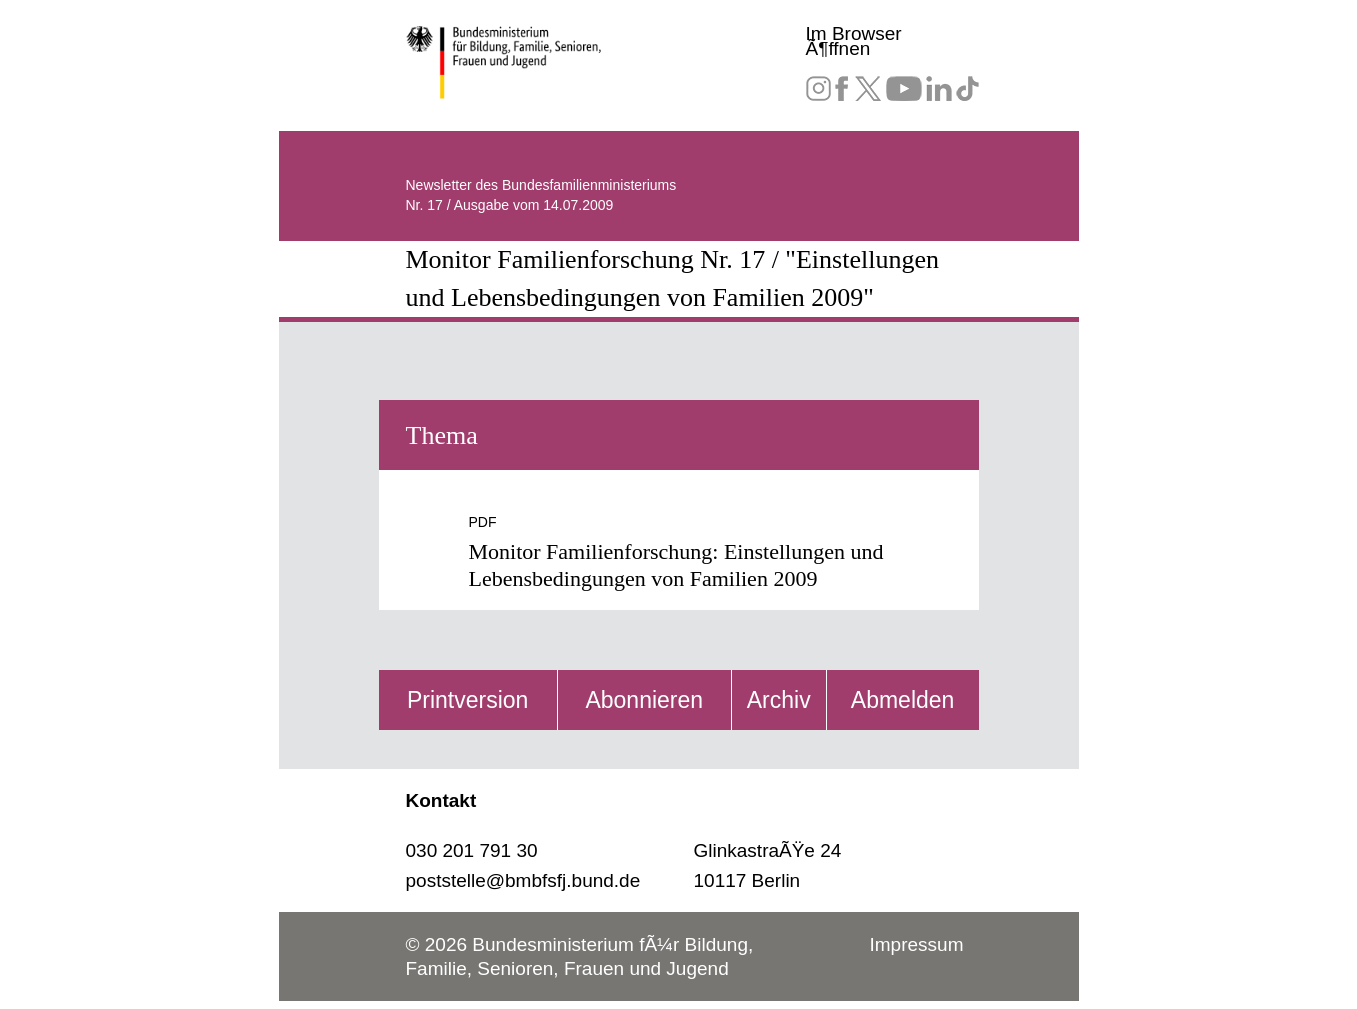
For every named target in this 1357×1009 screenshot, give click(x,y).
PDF (483, 522)
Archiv (779, 700)
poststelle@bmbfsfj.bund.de (523, 880)
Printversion (467, 700)
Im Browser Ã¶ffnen (854, 41)
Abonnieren (644, 700)
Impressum (917, 944)
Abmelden (903, 700)
